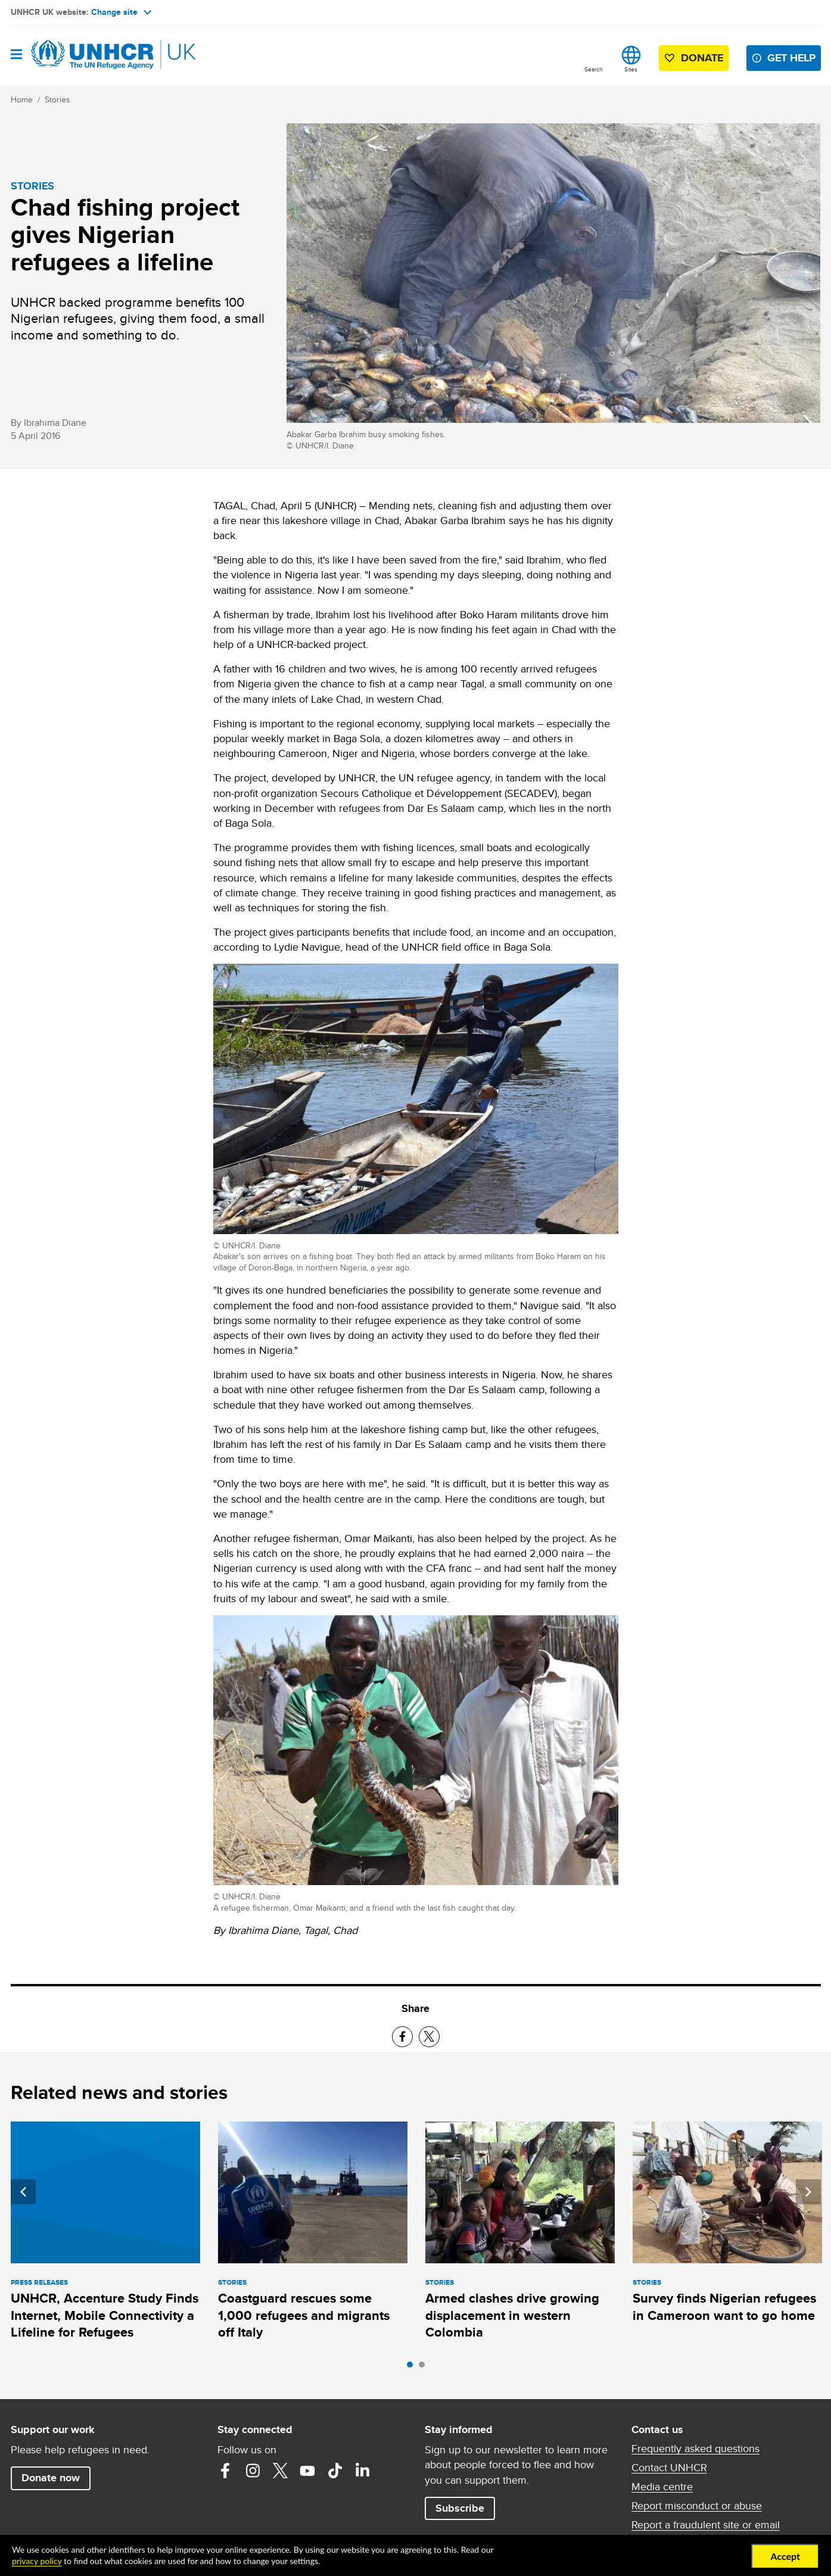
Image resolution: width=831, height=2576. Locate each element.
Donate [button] (702, 58)
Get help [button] (791, 58)
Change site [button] (121, 12)
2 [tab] (425, 2367)
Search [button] (593, 69)
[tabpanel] (105, 2233)
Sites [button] (630, 69)
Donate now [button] (50, 2477)
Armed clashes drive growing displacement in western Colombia (512, 2315)
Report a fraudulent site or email (705, 2524)
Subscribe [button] (459, 2508)
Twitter (280, 2470)
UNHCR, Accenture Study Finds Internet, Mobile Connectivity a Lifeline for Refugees (104, 2315)
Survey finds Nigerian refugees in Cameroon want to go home (724, 2306)
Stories (57, 99)
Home (22, 99)
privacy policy (36, 2561)
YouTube (307, 2470)
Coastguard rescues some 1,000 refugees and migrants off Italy (304, 2315)
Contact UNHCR (669, 2467)
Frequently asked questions (695, 2448)
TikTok (335, 2470)
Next (808, 2191)
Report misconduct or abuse (696, 2505)
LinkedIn (362, 2470)
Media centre (662, 2486)
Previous (23, 2191)
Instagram (252, 2470)
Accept (785, 2556)
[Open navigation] (16, 55)
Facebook (225, 2470)
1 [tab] (413, 2367)
